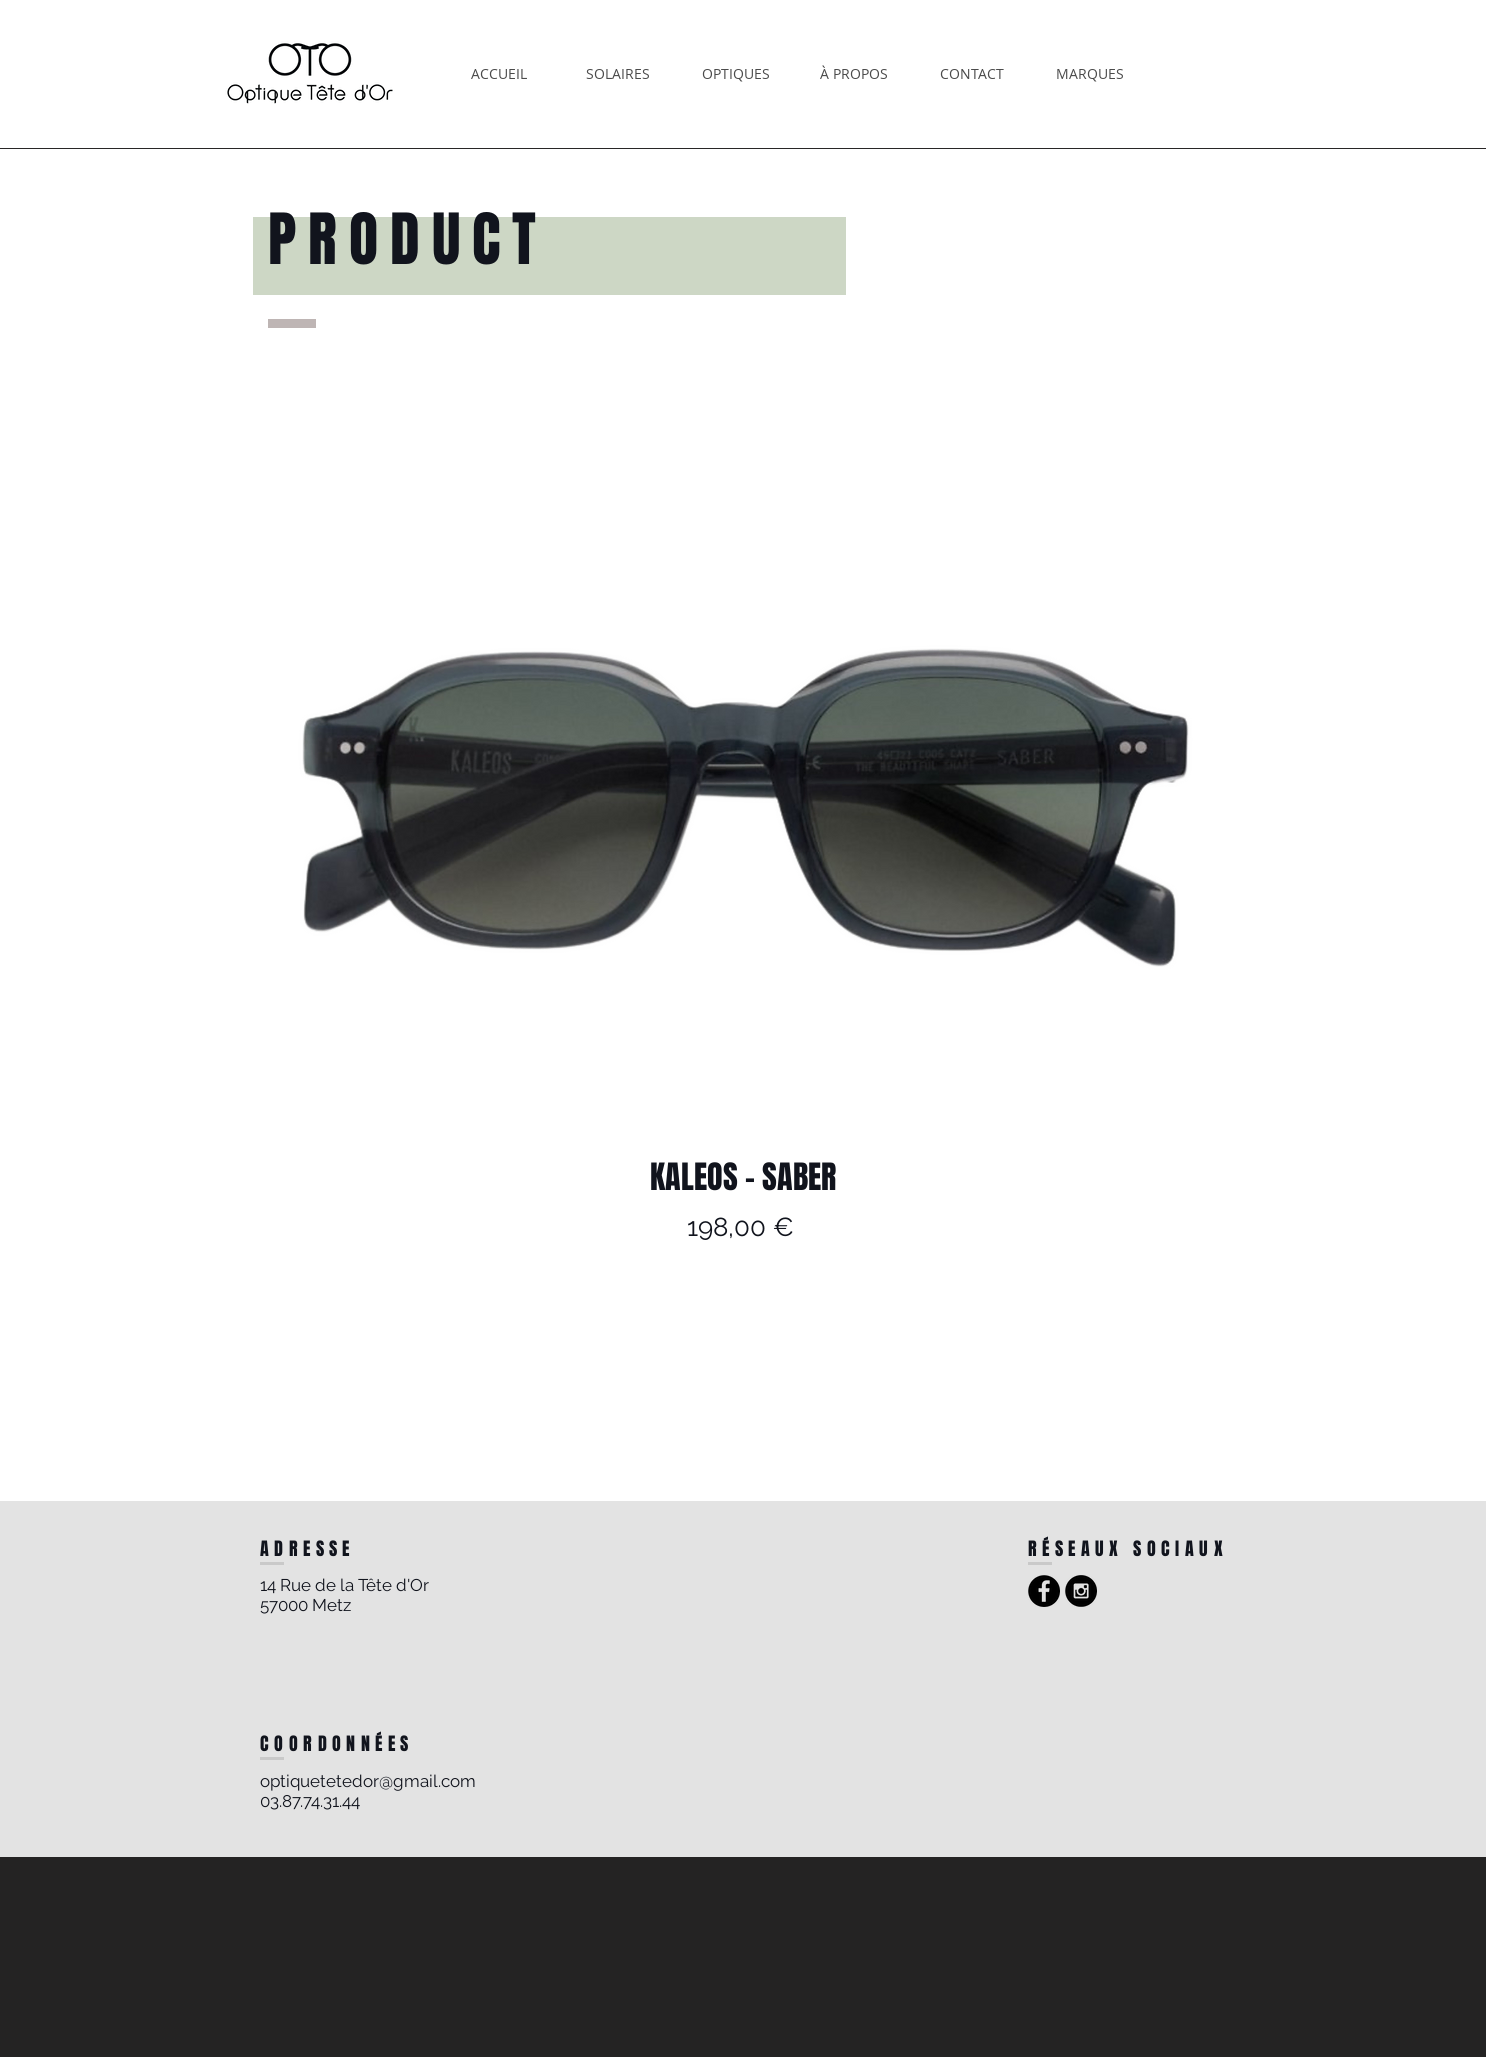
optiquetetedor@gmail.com (368, 1781)
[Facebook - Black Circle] (1044, 1591)
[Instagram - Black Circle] (1081, 1591)
